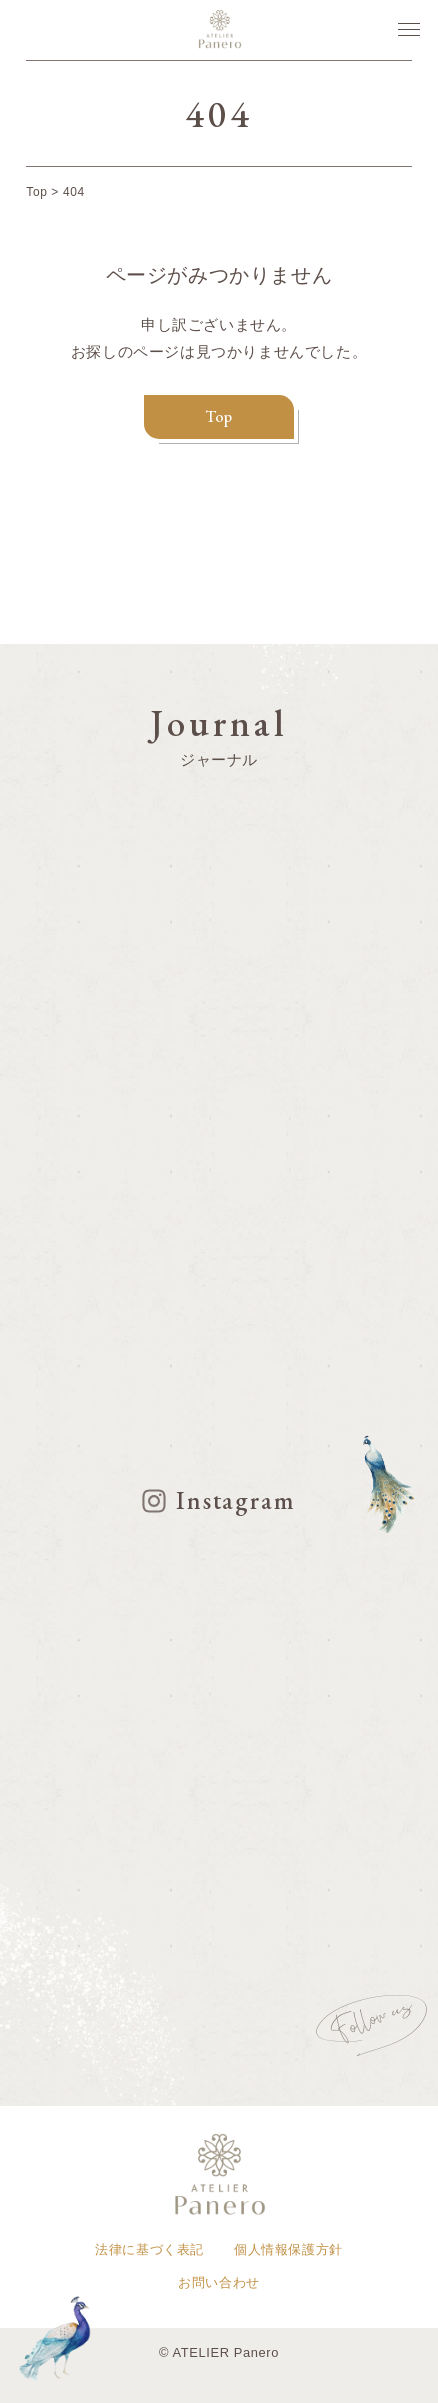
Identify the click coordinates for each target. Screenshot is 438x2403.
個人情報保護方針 (288, 2249)
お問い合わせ (219, 2282)
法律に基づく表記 (149, 2249)
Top (219, 416)
